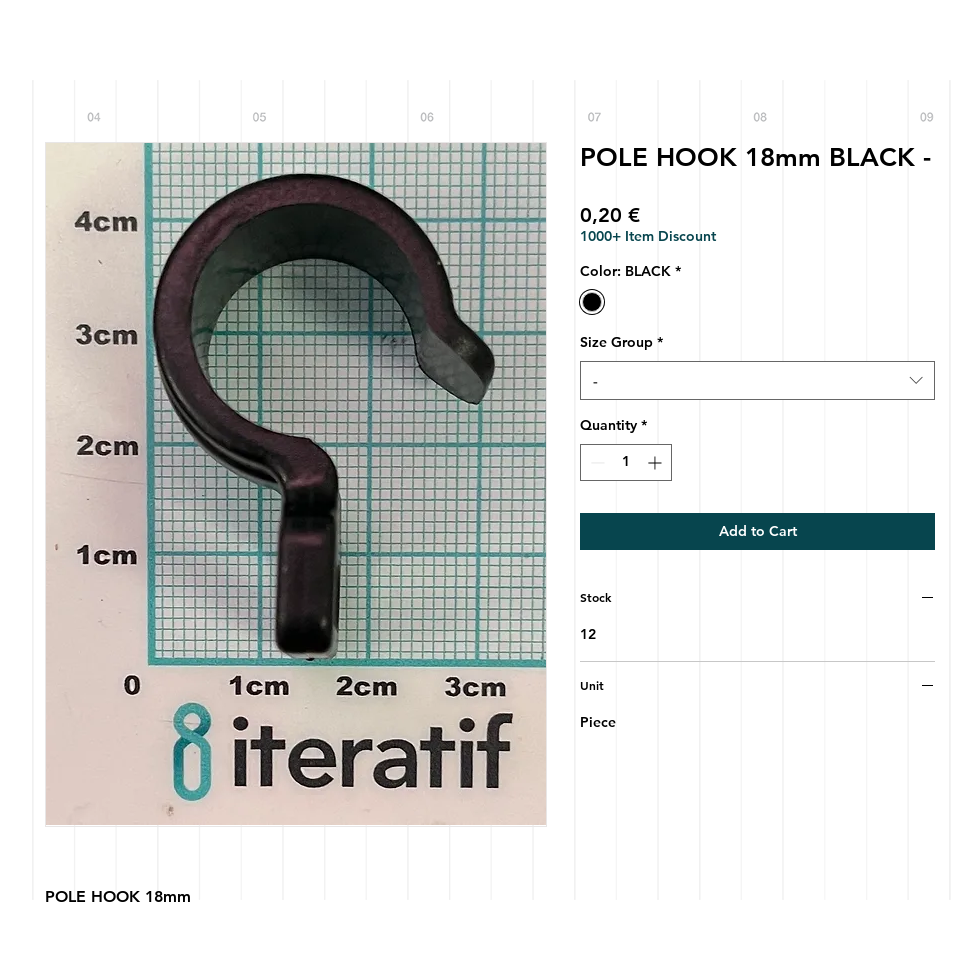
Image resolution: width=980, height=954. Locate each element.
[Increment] (656, 462)
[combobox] (757, 380)
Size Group (621, 342)
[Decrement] (595, 462)
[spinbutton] (626, 462)
